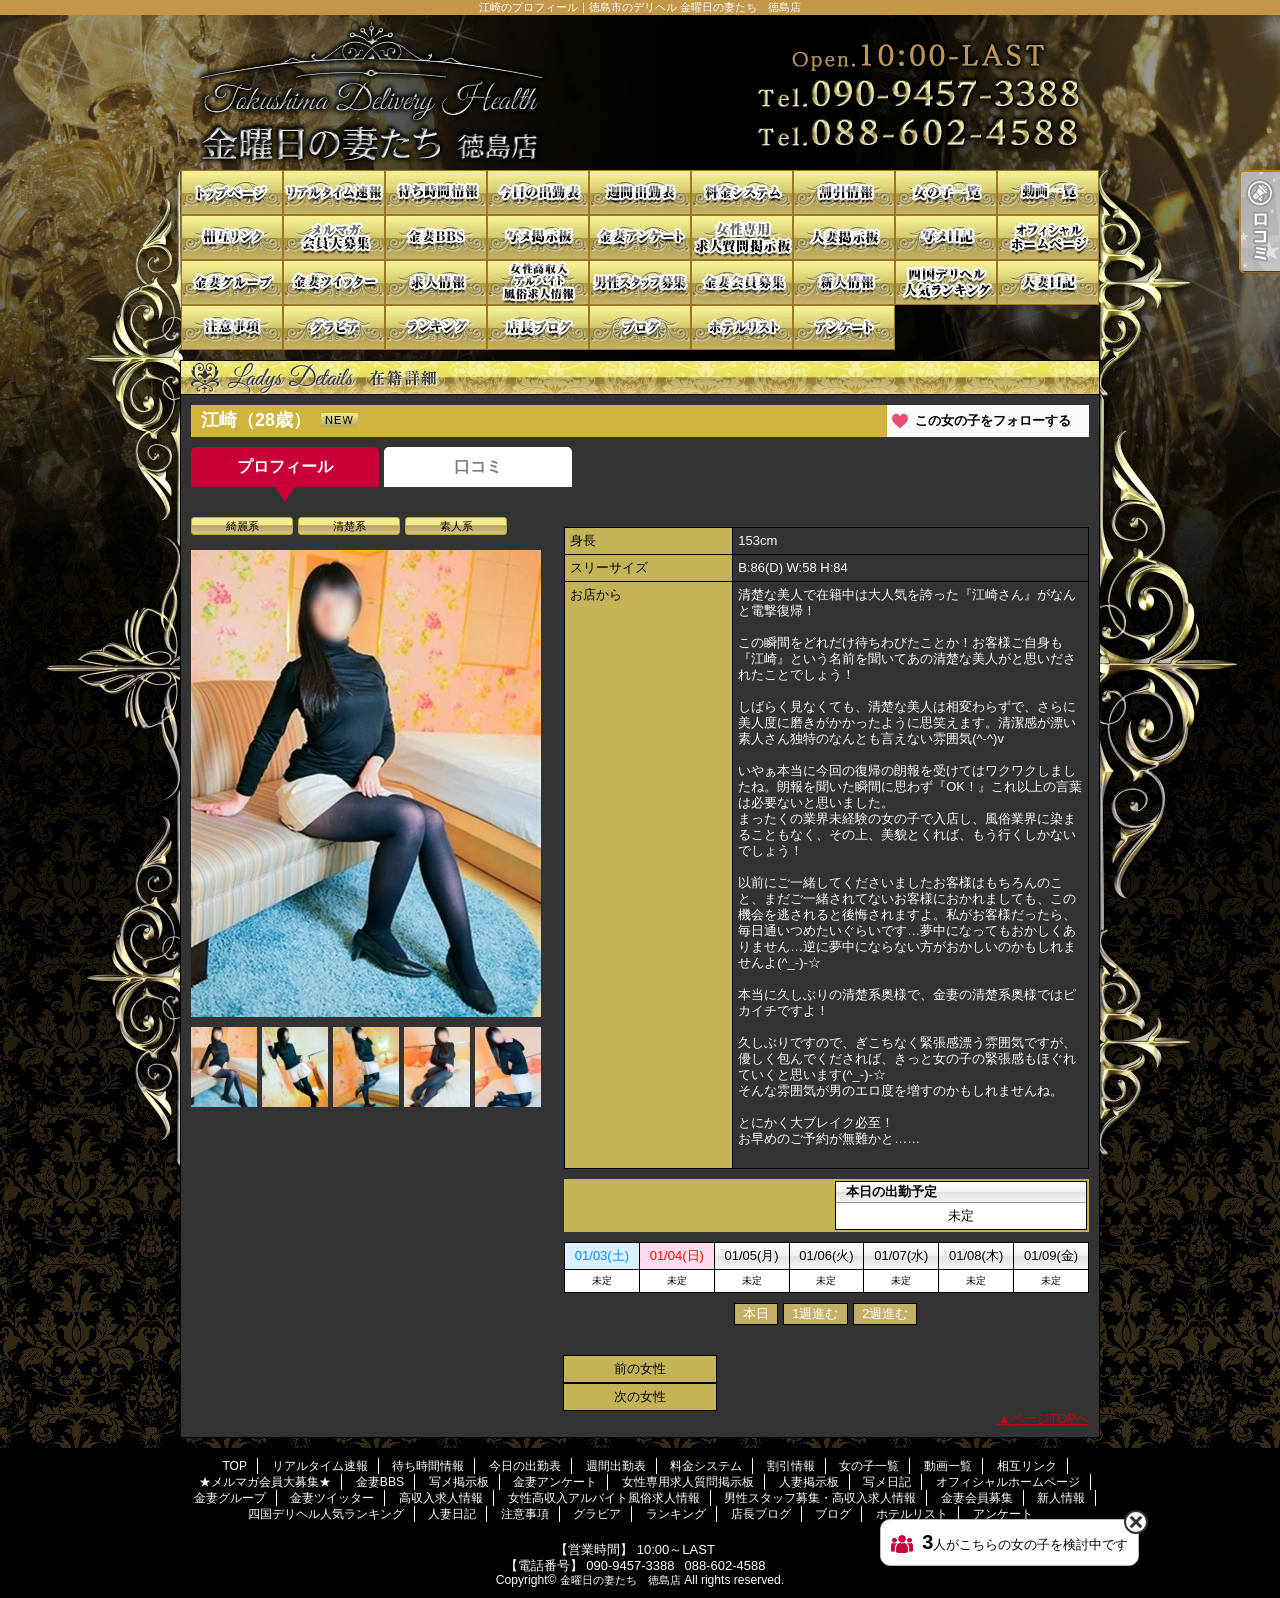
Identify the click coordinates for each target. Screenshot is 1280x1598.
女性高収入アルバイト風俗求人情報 (538, 282)
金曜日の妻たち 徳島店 (620, 1580)
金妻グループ (232, 282)
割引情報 (844, 192)
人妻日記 (1048, 282)
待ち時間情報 (436, 192)
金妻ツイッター (334, 282)
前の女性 (640, 1368)
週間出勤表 (640, 192)
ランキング (436, 327)
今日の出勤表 (538, 192)
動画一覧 (1048, 192)
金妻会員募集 (742, 282)
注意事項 (232, 327)
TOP (232, 192)
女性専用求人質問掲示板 (742, 237)
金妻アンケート (640, 237)
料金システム (742, 192)
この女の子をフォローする (993, 420)
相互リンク (232, 237)
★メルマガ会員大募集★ (334, 237)
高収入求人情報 (436, 282)
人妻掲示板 (844, 237)
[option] (366, 783)
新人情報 (844, 282)
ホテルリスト (742, 327)
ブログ (640, 327)
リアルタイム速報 (334, 192)
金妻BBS (436, 237)
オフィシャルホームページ (1048, 237)
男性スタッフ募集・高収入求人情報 (640, 282)
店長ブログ (538, 327)
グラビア (334, 327)
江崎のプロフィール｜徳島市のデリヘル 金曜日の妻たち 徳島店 (640, 92)
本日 (756, 1313)
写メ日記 (946, 237)
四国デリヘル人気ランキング (946, 282)
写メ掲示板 (538, 237)
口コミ (478, 466)
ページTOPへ (1050, 1418)
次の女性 (640, 1396)
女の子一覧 (946, 192)
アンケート (844, 327)
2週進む (885, 1313)
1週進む (815, 1313)
